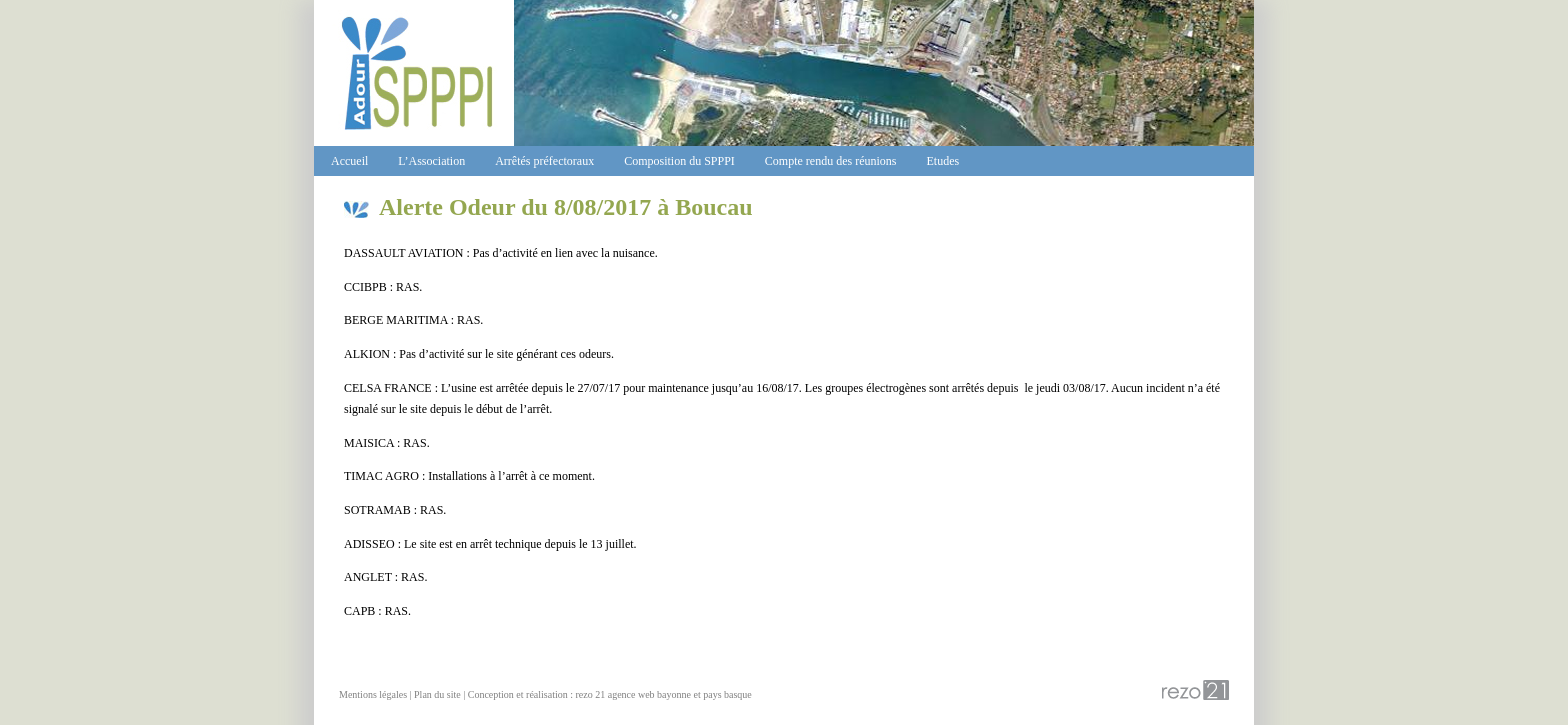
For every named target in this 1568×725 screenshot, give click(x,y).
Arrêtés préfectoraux (544, 161)
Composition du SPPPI (679, 161)
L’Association (431, 161)
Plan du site (437, 694)
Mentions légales (373, 694)
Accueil (349, 161)
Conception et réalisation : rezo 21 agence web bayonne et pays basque (610, 694)
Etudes (943, 161)
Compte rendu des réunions (831, 161)
